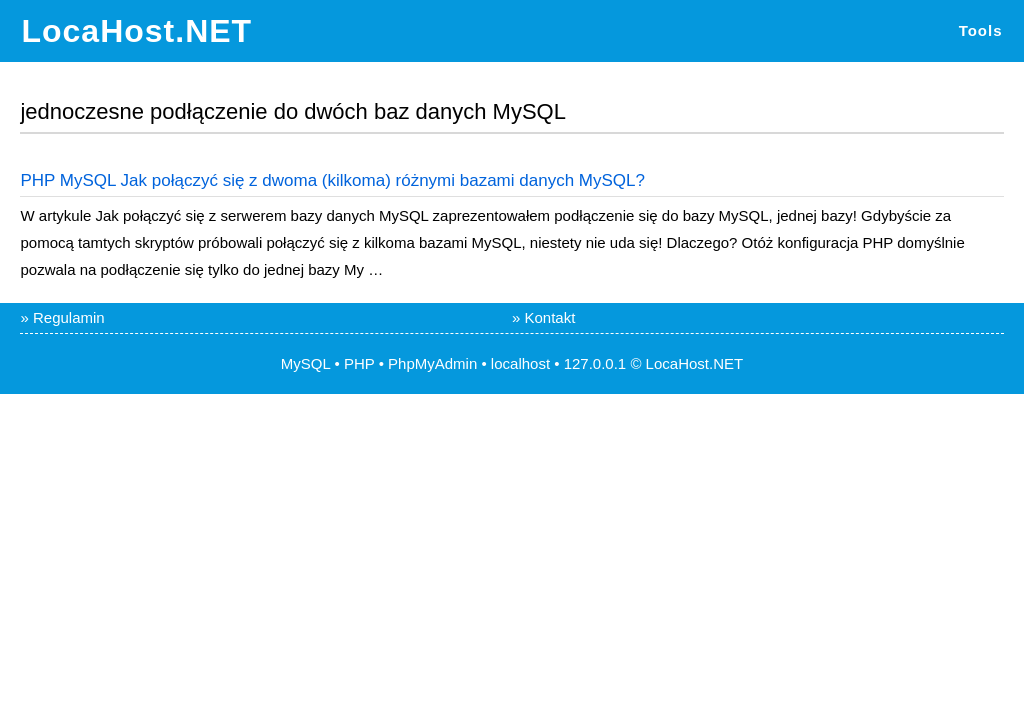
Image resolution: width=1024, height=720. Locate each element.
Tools (981, 30)
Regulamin (69, 317)
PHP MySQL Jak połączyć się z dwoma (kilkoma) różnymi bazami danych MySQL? (332, 180)
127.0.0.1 (595, 363)
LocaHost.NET (136, 31)
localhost (520, 363)
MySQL (305, 363)
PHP (359, 363)
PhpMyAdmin (432, 363)
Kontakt (550, 317)
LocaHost (677, 363)
